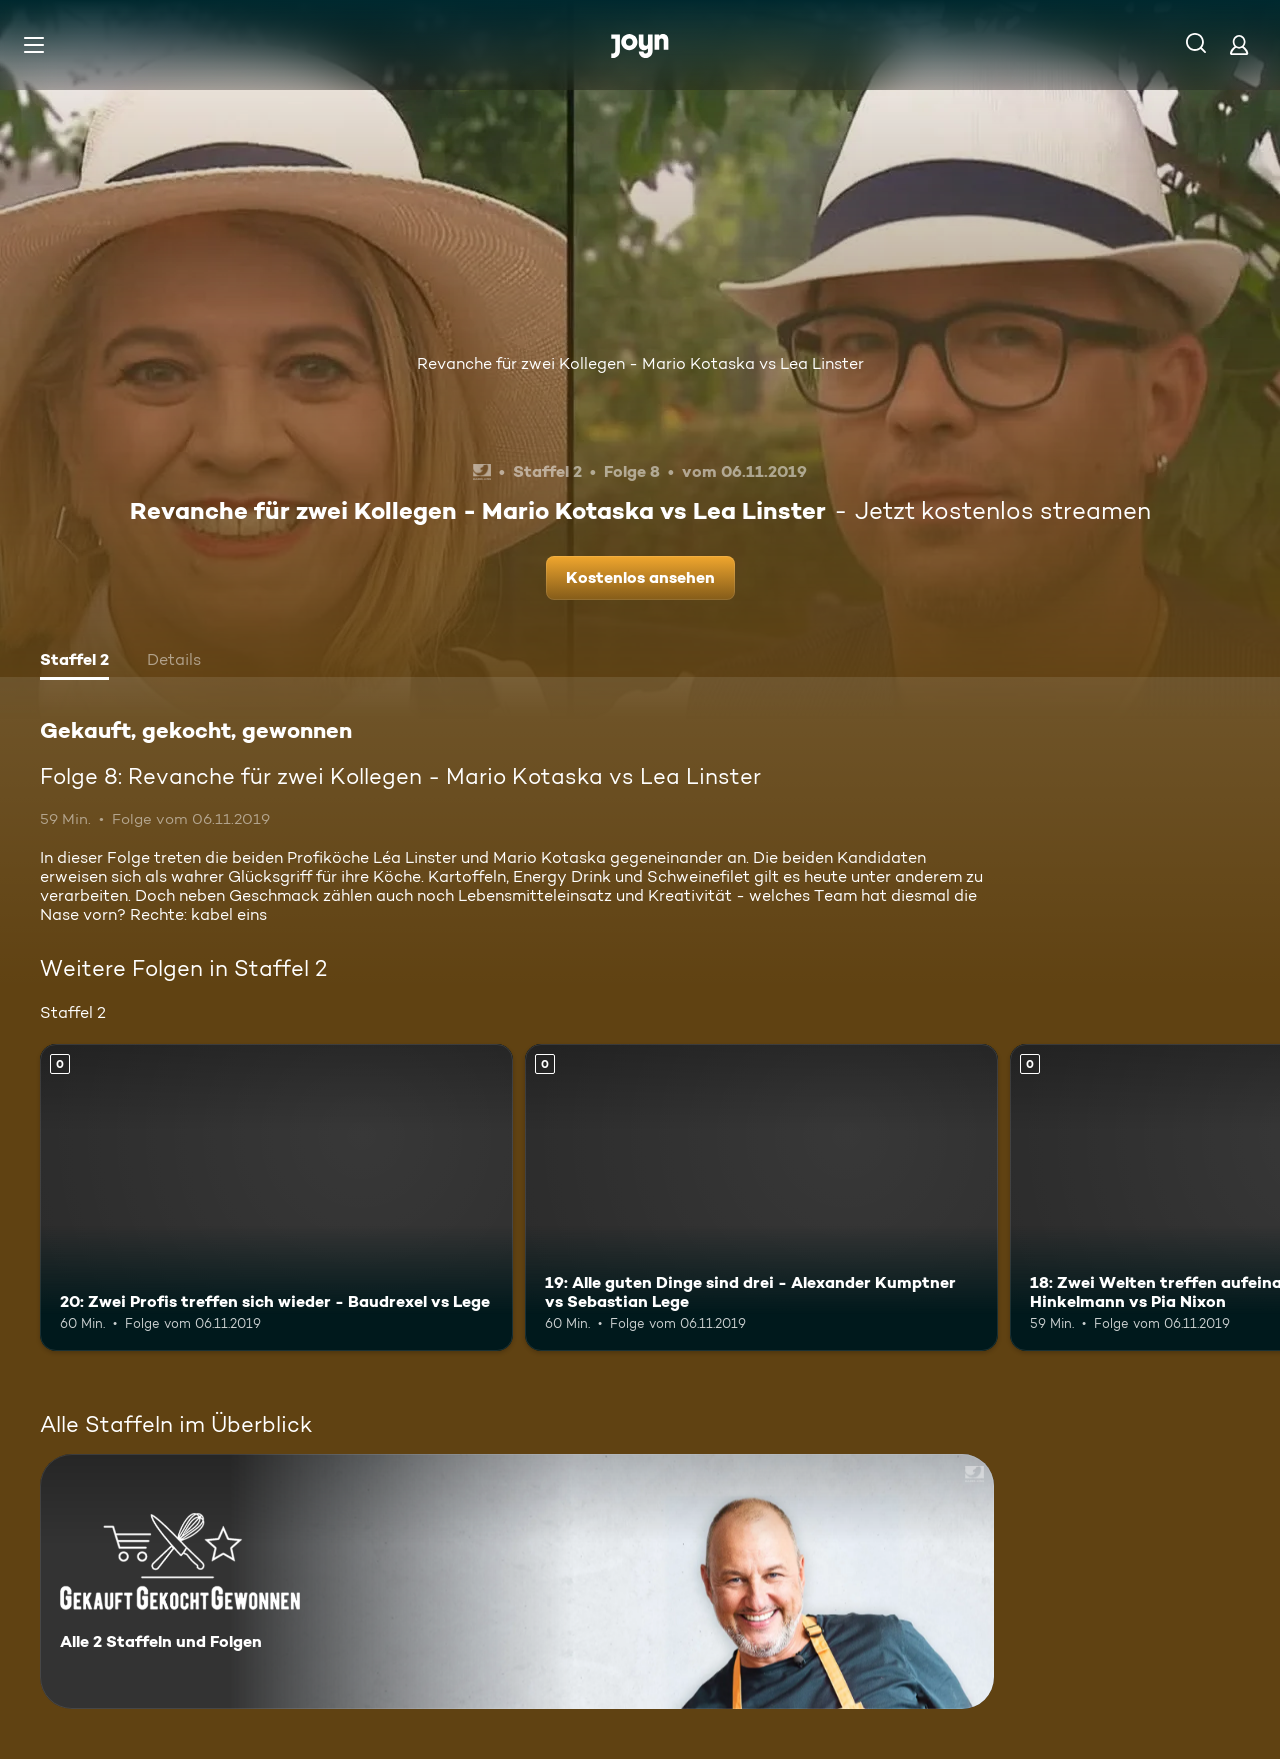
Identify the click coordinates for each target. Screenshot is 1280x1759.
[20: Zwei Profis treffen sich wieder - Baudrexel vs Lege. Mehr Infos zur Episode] (276, 1197)
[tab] (74, 662)
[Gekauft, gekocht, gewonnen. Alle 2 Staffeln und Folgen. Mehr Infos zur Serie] (517, 1581)
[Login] (1239, 44)
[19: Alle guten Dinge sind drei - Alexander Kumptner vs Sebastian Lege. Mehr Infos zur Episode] (761, 1197)
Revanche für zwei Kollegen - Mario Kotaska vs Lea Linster (640, 363)
